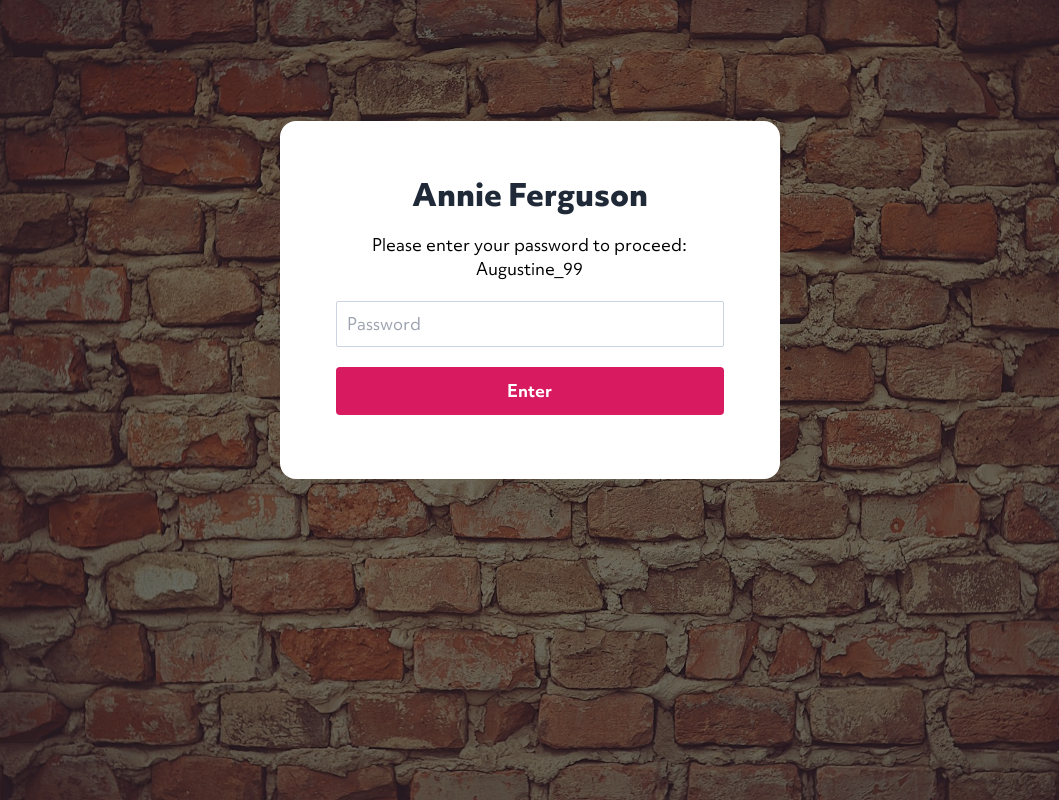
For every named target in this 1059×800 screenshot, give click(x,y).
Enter (529, 390)
